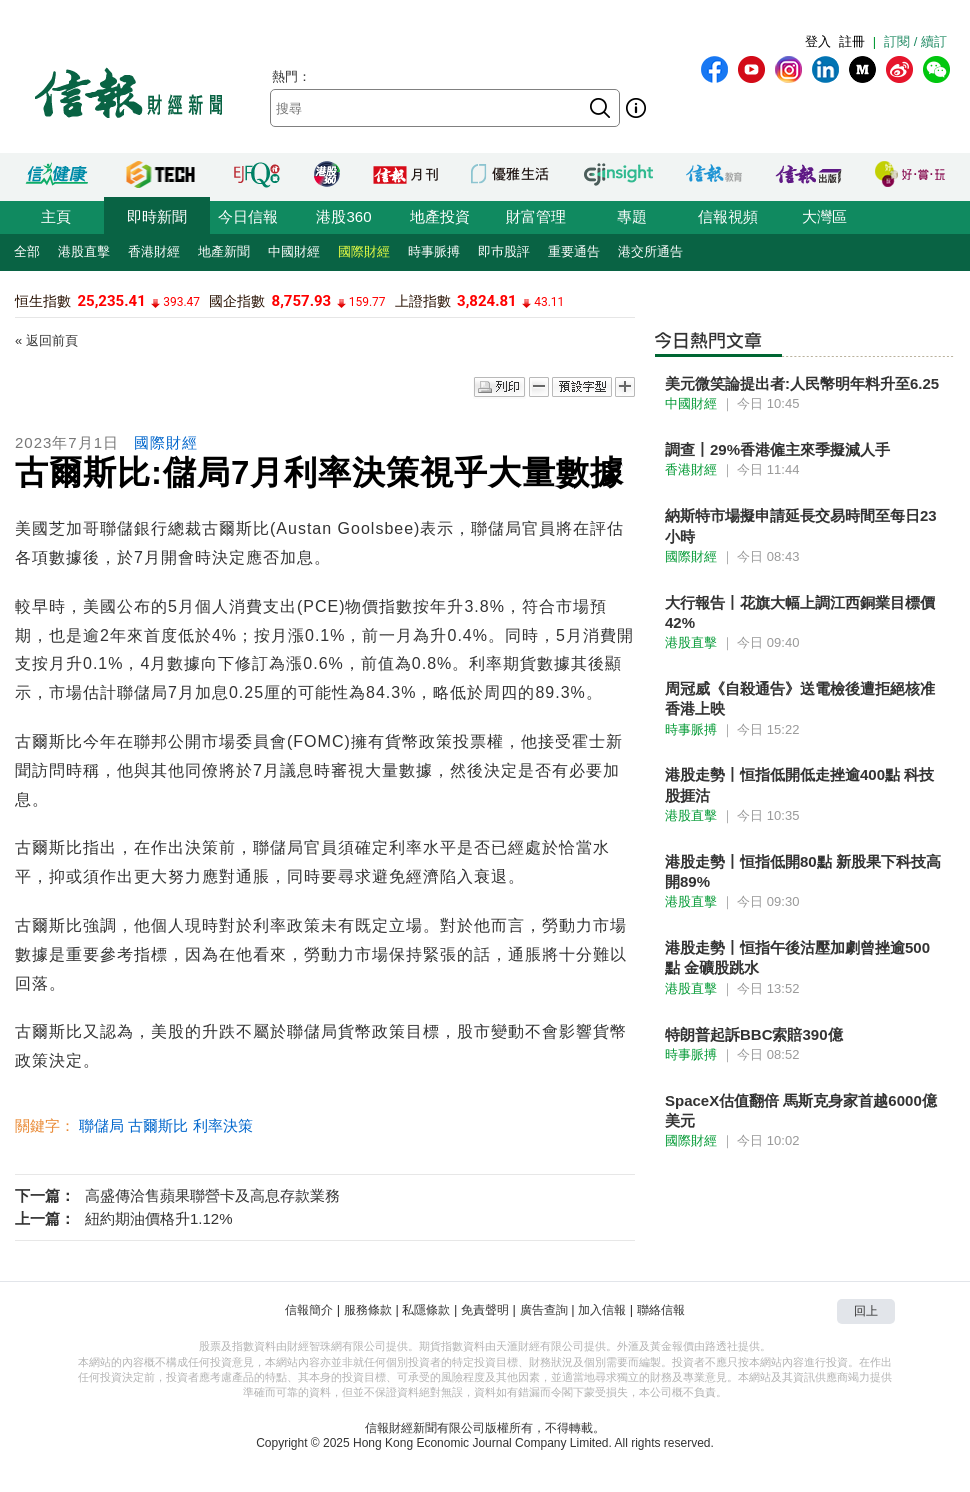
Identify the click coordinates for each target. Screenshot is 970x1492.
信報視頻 (728, 216)
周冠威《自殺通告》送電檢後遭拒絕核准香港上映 (800, 698)
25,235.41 (111, 301)
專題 (632, 216)
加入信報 (602, 1310)
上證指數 (423, 301)
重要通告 (574, 251)
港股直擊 (84, 251)
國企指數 (237, 301)
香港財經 (154, 251)
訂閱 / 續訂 (915, 41)
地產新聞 (224, 251)
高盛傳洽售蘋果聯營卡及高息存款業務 (212, 1195)
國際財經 (364, 251)
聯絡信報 (661, 1310)
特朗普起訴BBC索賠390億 (754, 1034)
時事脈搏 (434, 251)
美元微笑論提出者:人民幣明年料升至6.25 (802, 383)
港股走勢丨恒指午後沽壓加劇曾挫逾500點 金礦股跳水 (797, 957)
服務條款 (368, 1310)
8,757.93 (302, 301)
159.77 (367, 302)
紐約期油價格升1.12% (159, 1218)
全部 (27, 251)
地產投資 (440, 216)
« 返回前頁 (46, 340)
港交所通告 (650, 251)
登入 (818, 41)
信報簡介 (309, 1310)
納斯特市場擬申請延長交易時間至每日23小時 (801, 525)
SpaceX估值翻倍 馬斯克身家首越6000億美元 (801, 1110)
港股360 (343, 216)
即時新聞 (157, 216)
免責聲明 (485, 1310)
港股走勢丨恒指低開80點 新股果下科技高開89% (803, 871)
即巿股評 (504, 251)
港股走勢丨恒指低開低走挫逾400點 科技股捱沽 (799, 784)
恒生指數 (43, 301)
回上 (866, 1311)
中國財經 (294, 251)
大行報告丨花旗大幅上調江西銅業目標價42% (800, 612)
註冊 (852, 41)
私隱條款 (426, 1310)
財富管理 (536, 216)
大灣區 (824, 216)
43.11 (549, 302)
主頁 (56, 216)
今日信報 (248, 216)
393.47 (181, 302)
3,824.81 (487, 301)
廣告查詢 (544, 1310)
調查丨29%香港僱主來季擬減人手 (777, 449)
